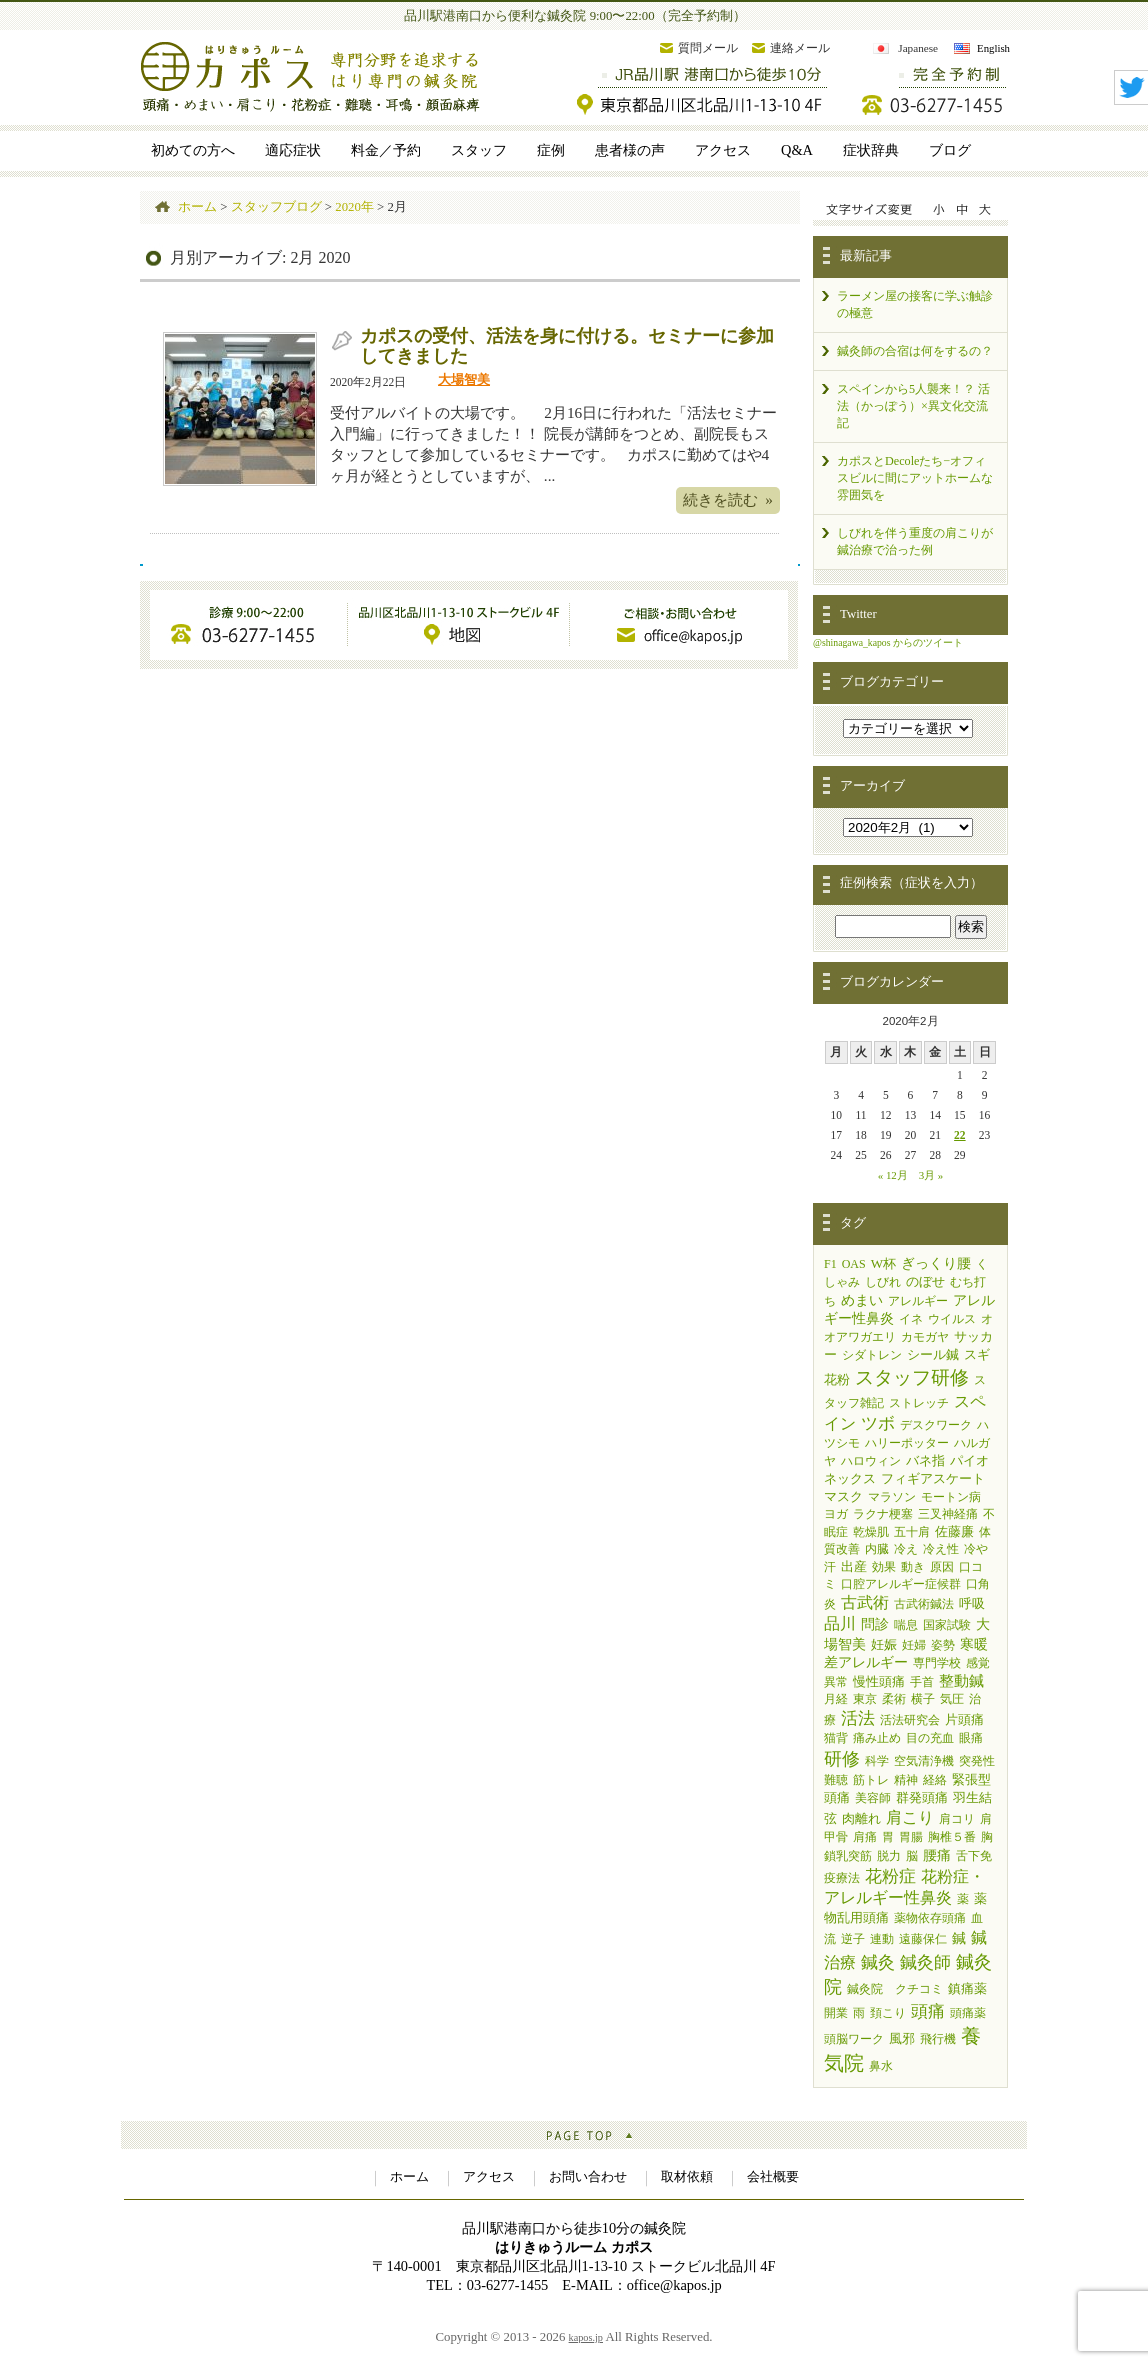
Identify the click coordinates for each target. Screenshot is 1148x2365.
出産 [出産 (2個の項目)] (854, 1566)
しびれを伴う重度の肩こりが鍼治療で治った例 (915, 541)
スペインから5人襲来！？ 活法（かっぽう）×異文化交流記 (913, 406)
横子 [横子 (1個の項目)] (923, 1699)
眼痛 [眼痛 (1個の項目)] (971, 1738)
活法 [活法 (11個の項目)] (858, 1718)
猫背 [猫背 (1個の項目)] (836, 1738)
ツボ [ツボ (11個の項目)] (878, 1423)
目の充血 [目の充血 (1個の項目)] (930, 1738)
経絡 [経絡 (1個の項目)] (935, 1780)
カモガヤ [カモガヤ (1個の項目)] (925, 1337)
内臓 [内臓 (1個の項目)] (877, 1549)
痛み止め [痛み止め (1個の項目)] (877, 1738)
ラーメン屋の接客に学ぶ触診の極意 (915, 304)
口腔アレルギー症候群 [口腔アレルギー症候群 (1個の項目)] (901, 1584)
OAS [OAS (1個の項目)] (854, 1264)
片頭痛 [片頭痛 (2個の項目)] (964, 1719)
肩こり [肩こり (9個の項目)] (910, 1818)
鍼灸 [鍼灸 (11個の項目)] (878, 1962)
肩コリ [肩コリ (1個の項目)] (957, 1819)
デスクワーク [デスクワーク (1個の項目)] (936, 1425)
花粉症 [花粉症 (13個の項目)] (890, 1876)
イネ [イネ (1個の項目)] (911, 1319)
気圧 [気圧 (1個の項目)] (952, 1699)
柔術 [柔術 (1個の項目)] (894, 1699)
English (993, 48)
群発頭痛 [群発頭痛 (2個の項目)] (922, 1797)
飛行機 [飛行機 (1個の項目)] (938, 2039)
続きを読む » (728, 499)
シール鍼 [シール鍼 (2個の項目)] (933, 1354)
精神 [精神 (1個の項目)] (906, 1780)
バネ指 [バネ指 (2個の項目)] (925, 1460)
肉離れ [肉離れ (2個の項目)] (861, 1818)
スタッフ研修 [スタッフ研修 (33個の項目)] (912, 1377)
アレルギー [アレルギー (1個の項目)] (918, 1301)
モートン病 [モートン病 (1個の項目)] (951, 1497)
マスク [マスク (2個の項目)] (843, 1496)
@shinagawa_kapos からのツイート (888, 642)
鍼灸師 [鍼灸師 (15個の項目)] (925, 1962)
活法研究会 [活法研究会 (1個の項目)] (910, 1720)
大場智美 (464, 380)
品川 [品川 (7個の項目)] (840, 1623)
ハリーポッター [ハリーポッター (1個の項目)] (907, 1443)
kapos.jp (586, 2337)
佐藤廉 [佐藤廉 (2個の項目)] (954, 1531)
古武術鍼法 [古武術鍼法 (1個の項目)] (924, 1604)
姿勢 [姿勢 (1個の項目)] (943, 1645)
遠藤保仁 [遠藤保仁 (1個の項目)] (923, 1939)
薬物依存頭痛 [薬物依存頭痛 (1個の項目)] (930, 1918)
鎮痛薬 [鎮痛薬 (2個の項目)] (967, 1988)
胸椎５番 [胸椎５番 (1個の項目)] (952, 1837)
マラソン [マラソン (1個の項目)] (892, 1497)
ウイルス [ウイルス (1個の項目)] (952, 1319)
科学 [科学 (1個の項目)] (877, 1761)
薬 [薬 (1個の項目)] (963, 1899)
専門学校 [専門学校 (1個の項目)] (937, 1663)
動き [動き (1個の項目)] (913, 1567)
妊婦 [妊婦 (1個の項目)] (914, 1645)
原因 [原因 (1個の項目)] (942, 1567)
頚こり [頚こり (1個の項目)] (888, 2013)
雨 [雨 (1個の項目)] (859, 2013)
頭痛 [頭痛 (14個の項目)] (928, 2011)
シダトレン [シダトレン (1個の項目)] (872, 1355)
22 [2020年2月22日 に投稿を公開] (960, 1135)
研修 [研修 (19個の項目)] (842, 1759)
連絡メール (800, 48)
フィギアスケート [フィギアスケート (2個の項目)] (933, 1478)
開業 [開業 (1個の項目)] (836, 2013)
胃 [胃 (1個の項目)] (888, 1837)
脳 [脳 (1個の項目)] (912, 1856)
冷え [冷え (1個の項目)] (906, 1549)
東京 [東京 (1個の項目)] (865, 1699)
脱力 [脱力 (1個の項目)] (889, 1856)
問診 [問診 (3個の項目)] (875, 1624)
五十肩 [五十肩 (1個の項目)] (912, 1532)
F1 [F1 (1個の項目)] (830, 1264)
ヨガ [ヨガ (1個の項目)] (836, 1514)
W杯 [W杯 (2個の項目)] (883, 1263)
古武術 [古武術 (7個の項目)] (865, 1602)
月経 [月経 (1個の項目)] (836, 1699)
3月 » (931, 1175)
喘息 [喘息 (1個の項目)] (906, 1625)
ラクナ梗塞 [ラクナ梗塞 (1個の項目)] (883, 1514)
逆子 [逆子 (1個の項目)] (853, 1939)
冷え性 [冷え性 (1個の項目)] (941, 1549)
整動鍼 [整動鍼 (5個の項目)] (961, 1681)
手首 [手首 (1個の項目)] (922, 1682)
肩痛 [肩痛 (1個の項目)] (865, 1837)
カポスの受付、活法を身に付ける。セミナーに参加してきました (567, 346)
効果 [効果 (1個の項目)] (884, 1567)
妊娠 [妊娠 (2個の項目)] (884, 1644)
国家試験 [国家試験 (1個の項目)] (947, 1625)
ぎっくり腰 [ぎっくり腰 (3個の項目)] (936, 1263)
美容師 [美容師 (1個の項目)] (873, 1798)
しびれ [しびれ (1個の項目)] (883, 1282)
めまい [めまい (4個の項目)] (862, 1300)
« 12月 (893, 1175)
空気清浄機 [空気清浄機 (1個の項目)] (924, 1761)
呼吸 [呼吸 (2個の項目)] (972, 1603)
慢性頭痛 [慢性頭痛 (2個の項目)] (879, 1681)
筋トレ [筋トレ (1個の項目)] (871, 1780)
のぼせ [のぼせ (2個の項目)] (925, 1281)
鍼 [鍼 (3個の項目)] (959, 1938)
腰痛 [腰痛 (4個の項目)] (937, 1855)
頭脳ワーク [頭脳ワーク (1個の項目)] (854, 2039)
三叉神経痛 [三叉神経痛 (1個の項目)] (948, 1514)
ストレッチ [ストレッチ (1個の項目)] (919, 1403)
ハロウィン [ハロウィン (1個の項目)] (871, 1461)
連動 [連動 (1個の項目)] (882, 1939)
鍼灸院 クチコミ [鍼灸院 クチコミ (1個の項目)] (895, 1989)
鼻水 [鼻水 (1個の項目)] (881, 2066)
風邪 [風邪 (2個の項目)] (902, 2038)
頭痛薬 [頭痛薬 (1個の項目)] (968, 2013)
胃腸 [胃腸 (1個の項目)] (911, 1837)
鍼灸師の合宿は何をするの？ (915, 351)
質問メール (708, 48)
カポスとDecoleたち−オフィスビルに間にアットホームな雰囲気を (915, 478)
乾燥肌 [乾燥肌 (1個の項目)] (871, 1532)
